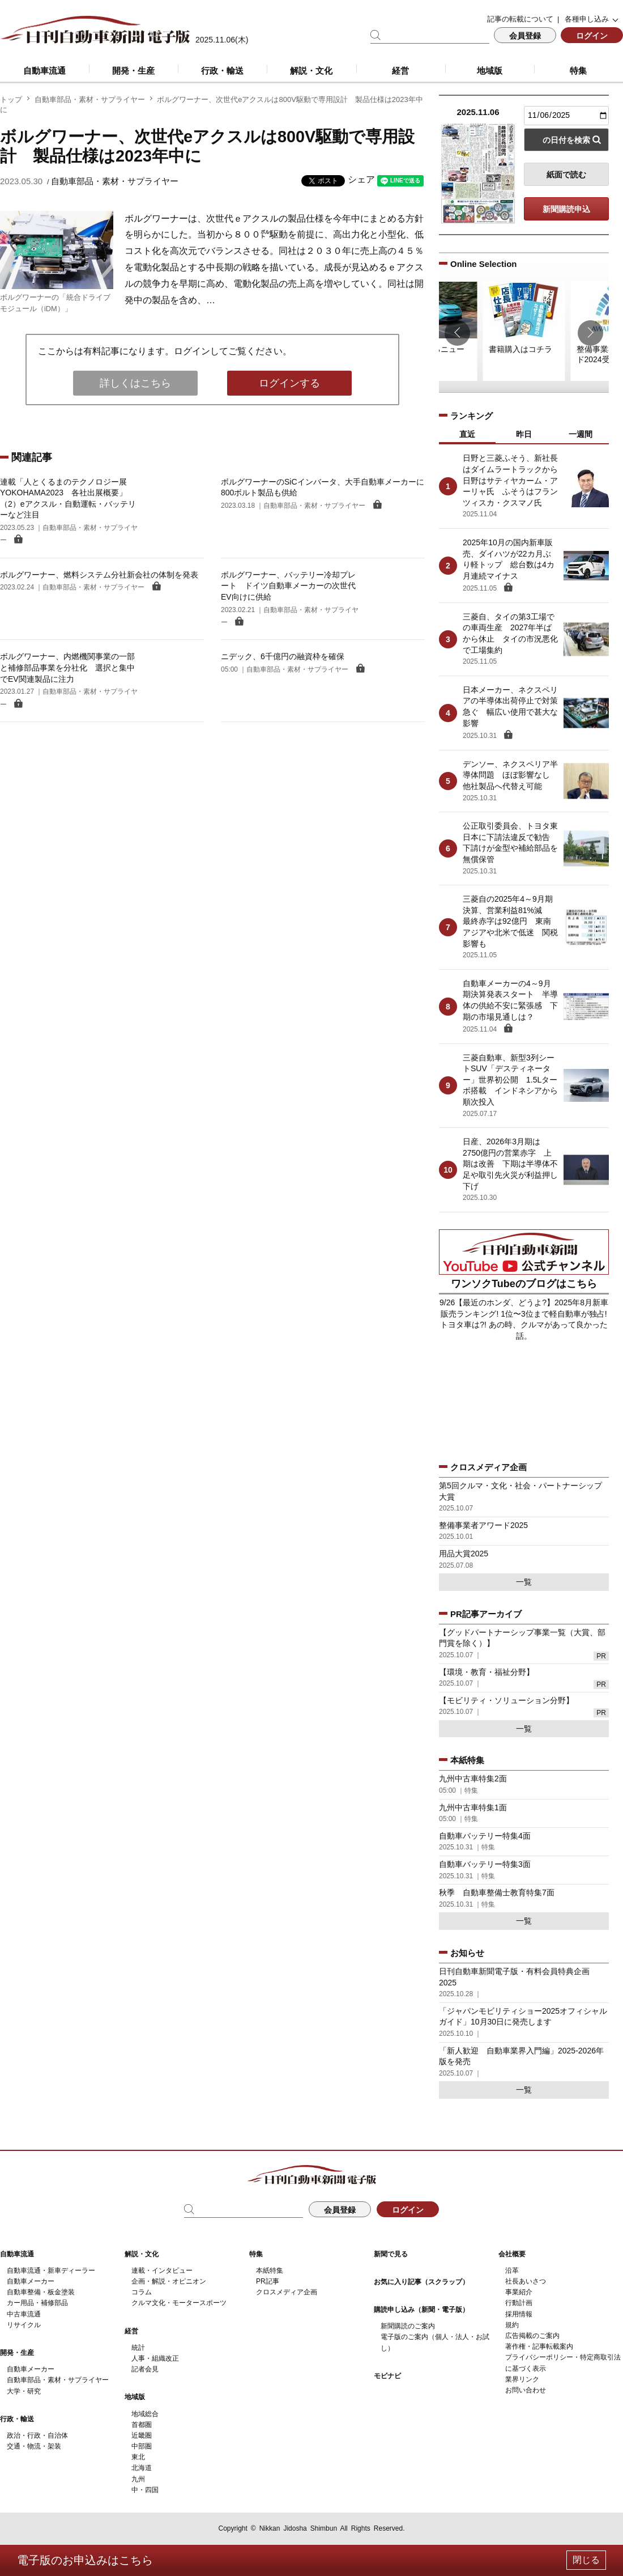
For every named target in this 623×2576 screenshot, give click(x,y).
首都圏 (141, 2425)
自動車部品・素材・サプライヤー (90, 99)
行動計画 (518, 2303)
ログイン (592, 35)
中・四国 (145, 2490)
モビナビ (387, 2376)
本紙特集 (269, 2270)
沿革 (512, 2270)
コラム (141, 2292)
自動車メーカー (30, 2281)
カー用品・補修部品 (37, 2303)
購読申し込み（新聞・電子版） (421, 2310)
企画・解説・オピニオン (168, 2281)
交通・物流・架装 (34, 2446)
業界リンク (522, 2379)
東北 (138, 2457)
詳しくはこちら (135, 383)
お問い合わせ (525, 2390)
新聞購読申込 (566, 209)
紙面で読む (566, 174)
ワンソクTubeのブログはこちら (524, 1283)
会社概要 (512, 2254)
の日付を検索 (566, 140)
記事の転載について (520, 19)
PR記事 (267, 2281)
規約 (512, 2325)
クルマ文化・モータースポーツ (179, 2303)
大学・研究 (24, 2391)
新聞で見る (391, 2254)
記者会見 (145, 2369)
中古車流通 (24, 2314)
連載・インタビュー (162, 2270)
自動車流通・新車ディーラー (51, 2270)
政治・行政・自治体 (37, 2435)
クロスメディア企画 (286, 2292)
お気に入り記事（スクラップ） (421, 2282)
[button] (457, 333)
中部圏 (141, 2446)
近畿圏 (141, 2435)
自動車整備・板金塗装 (41, 2292)
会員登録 (525, 35)
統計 (138, 2348)
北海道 (141, 2468)
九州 (138, 2479)
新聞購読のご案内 (408, 2326)
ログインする (289, 383)
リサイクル (24, 2325)
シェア (361, 179)
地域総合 (145, 2414)
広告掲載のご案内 (532, 2336)
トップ (11, 99)
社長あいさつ (525, 2281)
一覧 (524, 1581)
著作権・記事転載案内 (539, 2346)
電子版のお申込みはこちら (85, 2560)
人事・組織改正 (155, 2358)
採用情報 (518, 2314)
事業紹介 (518, 2292)
